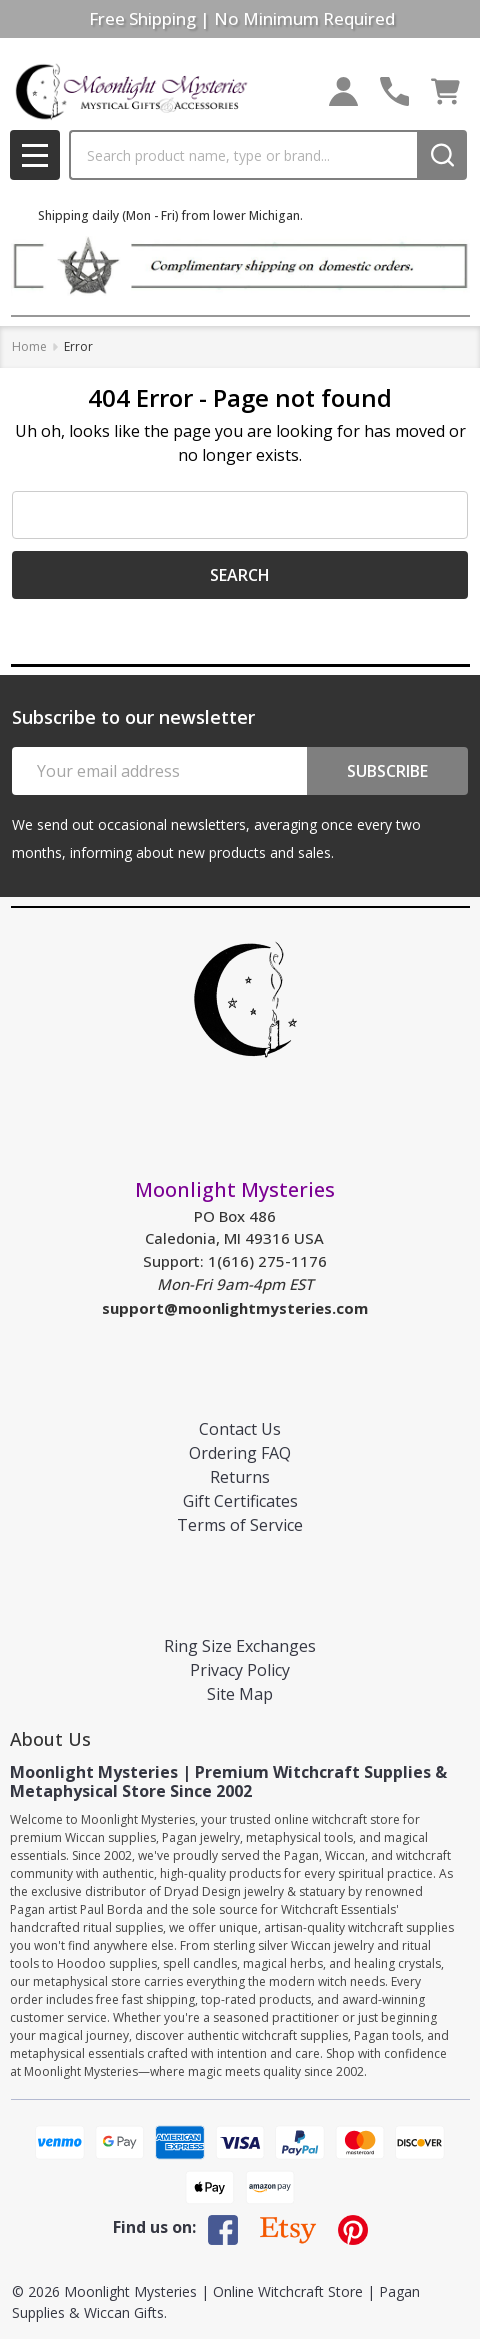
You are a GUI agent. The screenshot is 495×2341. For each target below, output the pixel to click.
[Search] (442, 155)
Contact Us (240, 1429)
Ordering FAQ (240, 1453)
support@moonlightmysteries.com (235, 1308)
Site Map (240, 1694)
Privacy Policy (240, 1670)
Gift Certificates (240, 1501)
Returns (240, 1477)
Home (29, 346)
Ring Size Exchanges (240, 1646)
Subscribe (387, 771)
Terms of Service (240, 1525)
